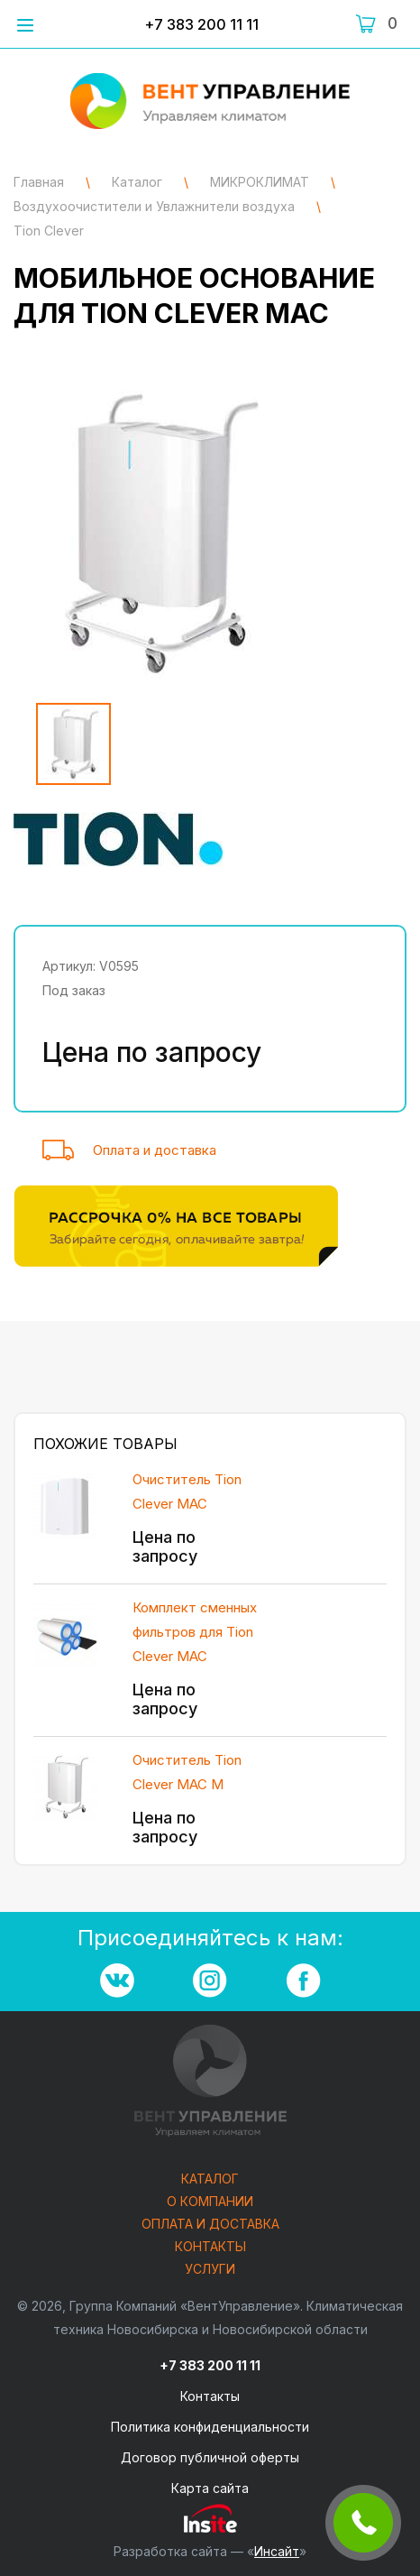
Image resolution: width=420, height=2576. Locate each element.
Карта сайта (210, 2488)
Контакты (210, 2247)
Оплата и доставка (154, 1150)
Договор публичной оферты (210, 2457)
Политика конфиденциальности (210, 2426)
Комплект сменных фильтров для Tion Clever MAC (194, 1632)
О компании (210, 2202)
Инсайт (276, 2551)
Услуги (210, 2269)
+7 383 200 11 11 (201, 24)
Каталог (210, 2179)
